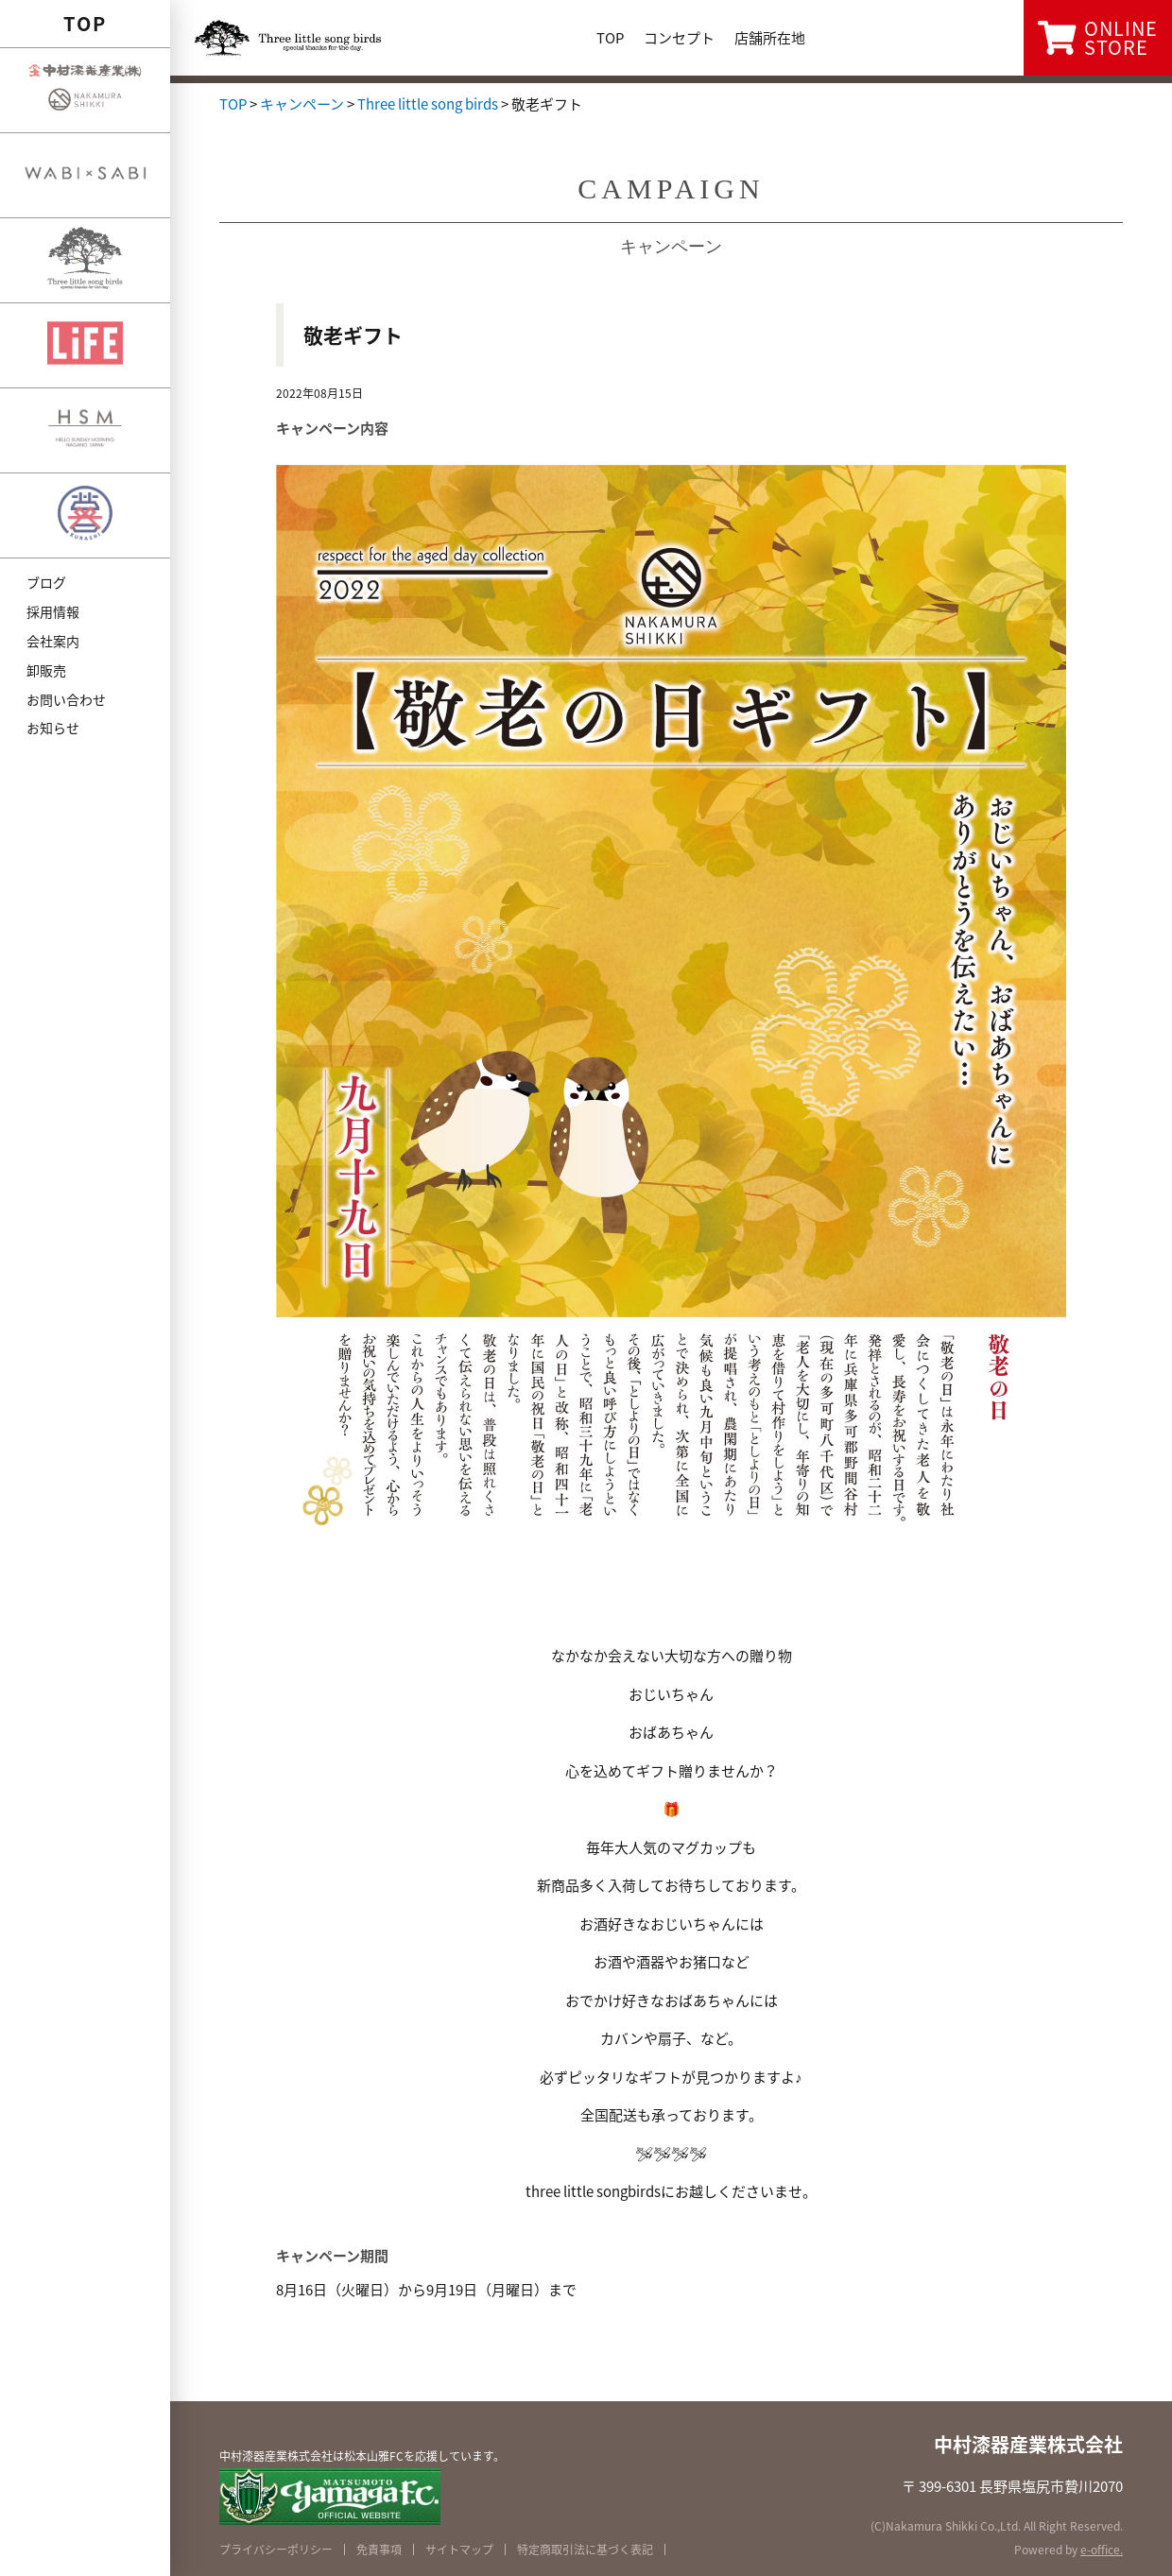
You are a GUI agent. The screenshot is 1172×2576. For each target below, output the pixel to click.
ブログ (46, 582)
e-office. (1101, 2549)
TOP (85, 23)
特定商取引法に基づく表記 (585, 2549)
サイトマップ (459, 2549)
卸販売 (46, 670)
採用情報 (52, 611)
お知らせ (52, 727)
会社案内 (52, 640)
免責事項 (379, 2549)
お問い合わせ (66, 699)
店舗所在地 (769, 37)
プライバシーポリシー (276, 2549)
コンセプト (679, 37)
